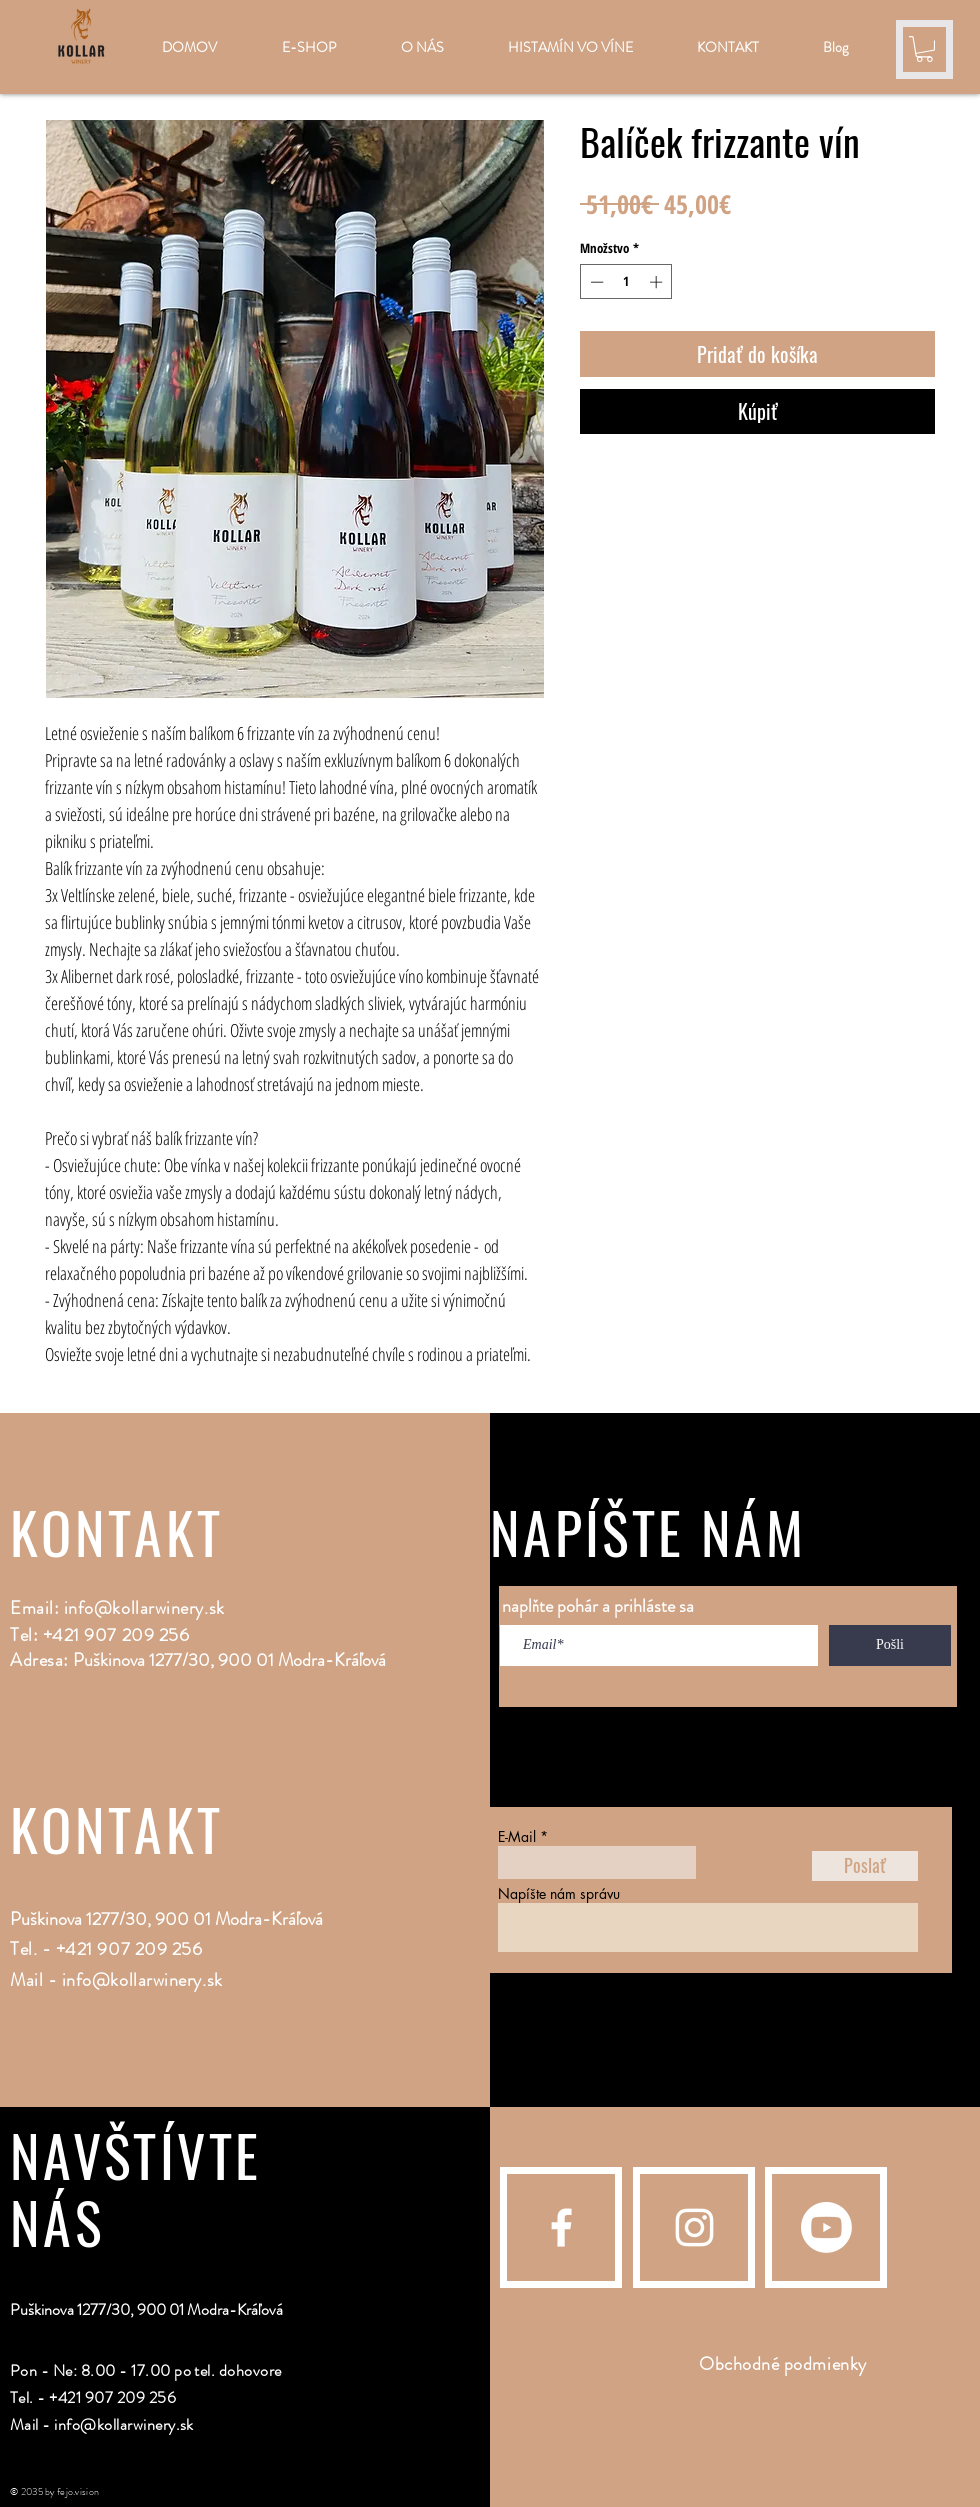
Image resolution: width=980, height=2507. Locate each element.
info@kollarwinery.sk (144, 1608)
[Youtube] (826, 2227)
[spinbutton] (626, 282)
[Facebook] (561, 2227)
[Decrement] (595, 282)
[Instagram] (694, 2227)
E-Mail (517, 1837)
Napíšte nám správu (559, 1894)
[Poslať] (865, 1866)
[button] (924, 49)
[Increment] (658, 282)
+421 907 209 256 (129, 1949)
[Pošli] (890, 1645)
